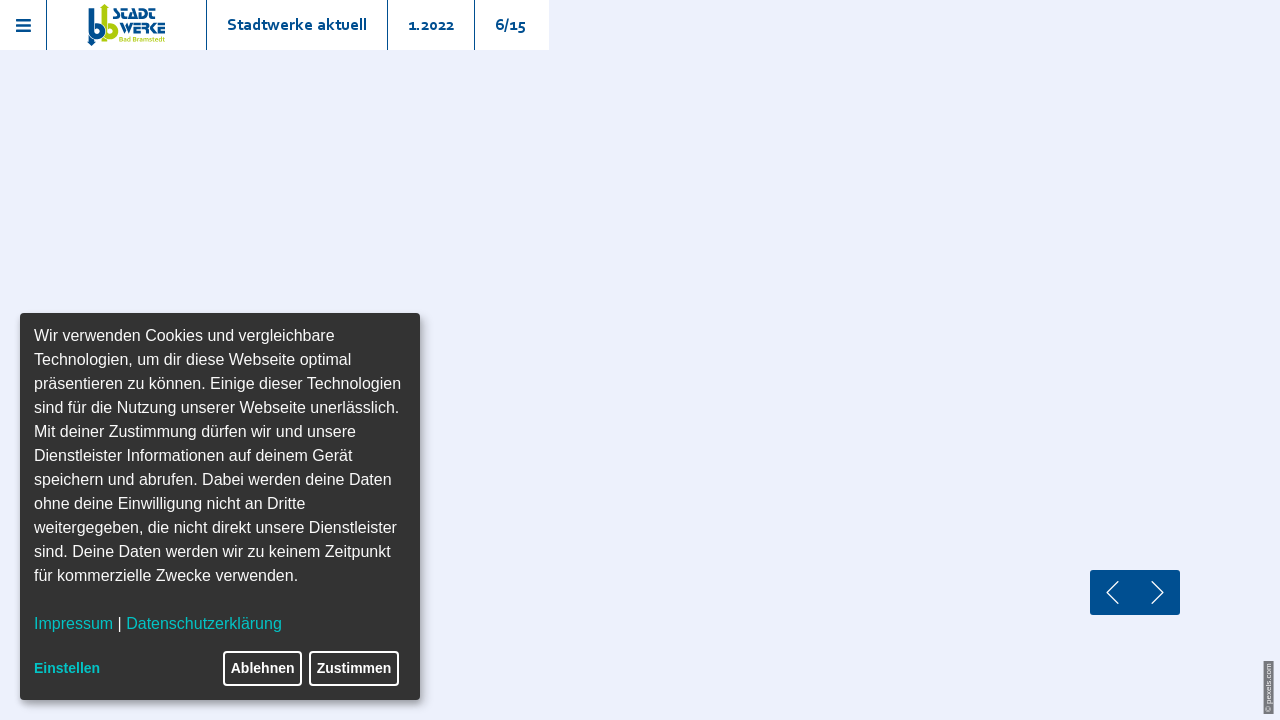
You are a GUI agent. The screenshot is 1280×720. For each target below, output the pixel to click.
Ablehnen (263, 668)
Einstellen (67, 668)
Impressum (73, 623)
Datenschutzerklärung (204, 623)
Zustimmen (354, 668)
